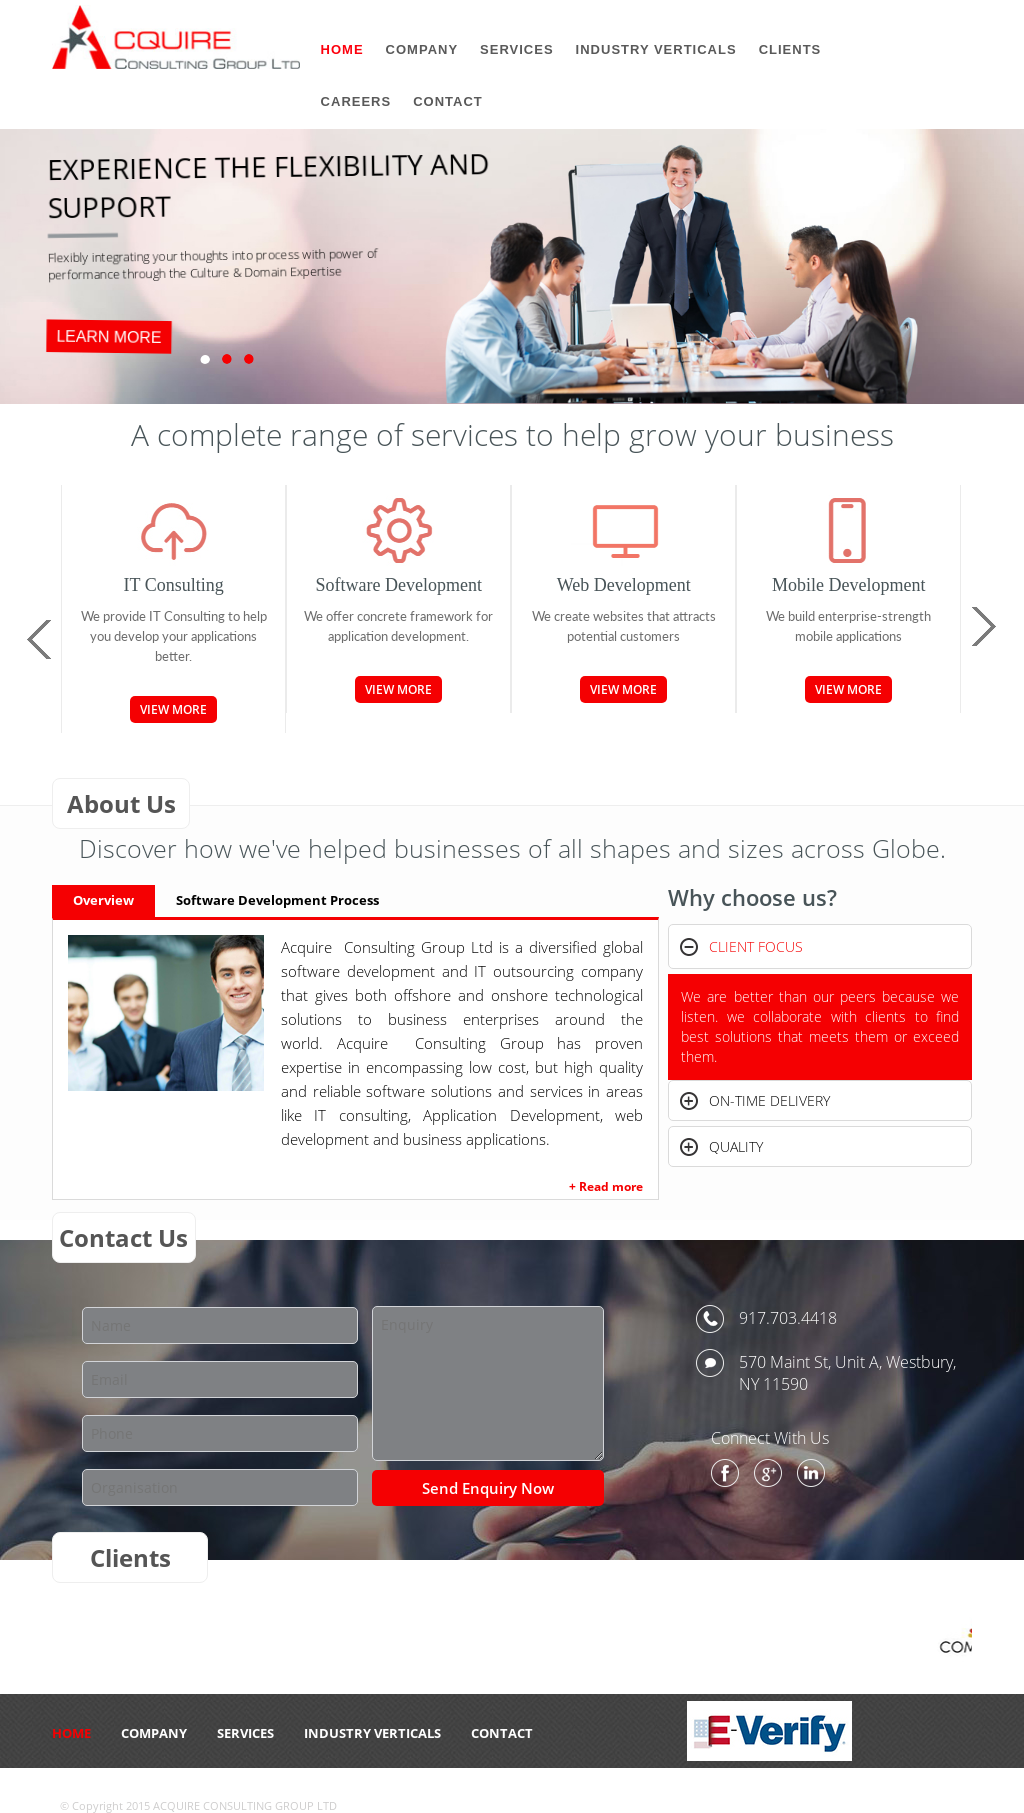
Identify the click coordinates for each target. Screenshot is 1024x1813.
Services (245, 1733)
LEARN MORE (108, 336)
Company (154, 1733)
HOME (71, 1733)
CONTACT (502, 1733)
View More (173, 709)
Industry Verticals (372, 1733)
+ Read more (606, 1186)
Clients (790, 49)
